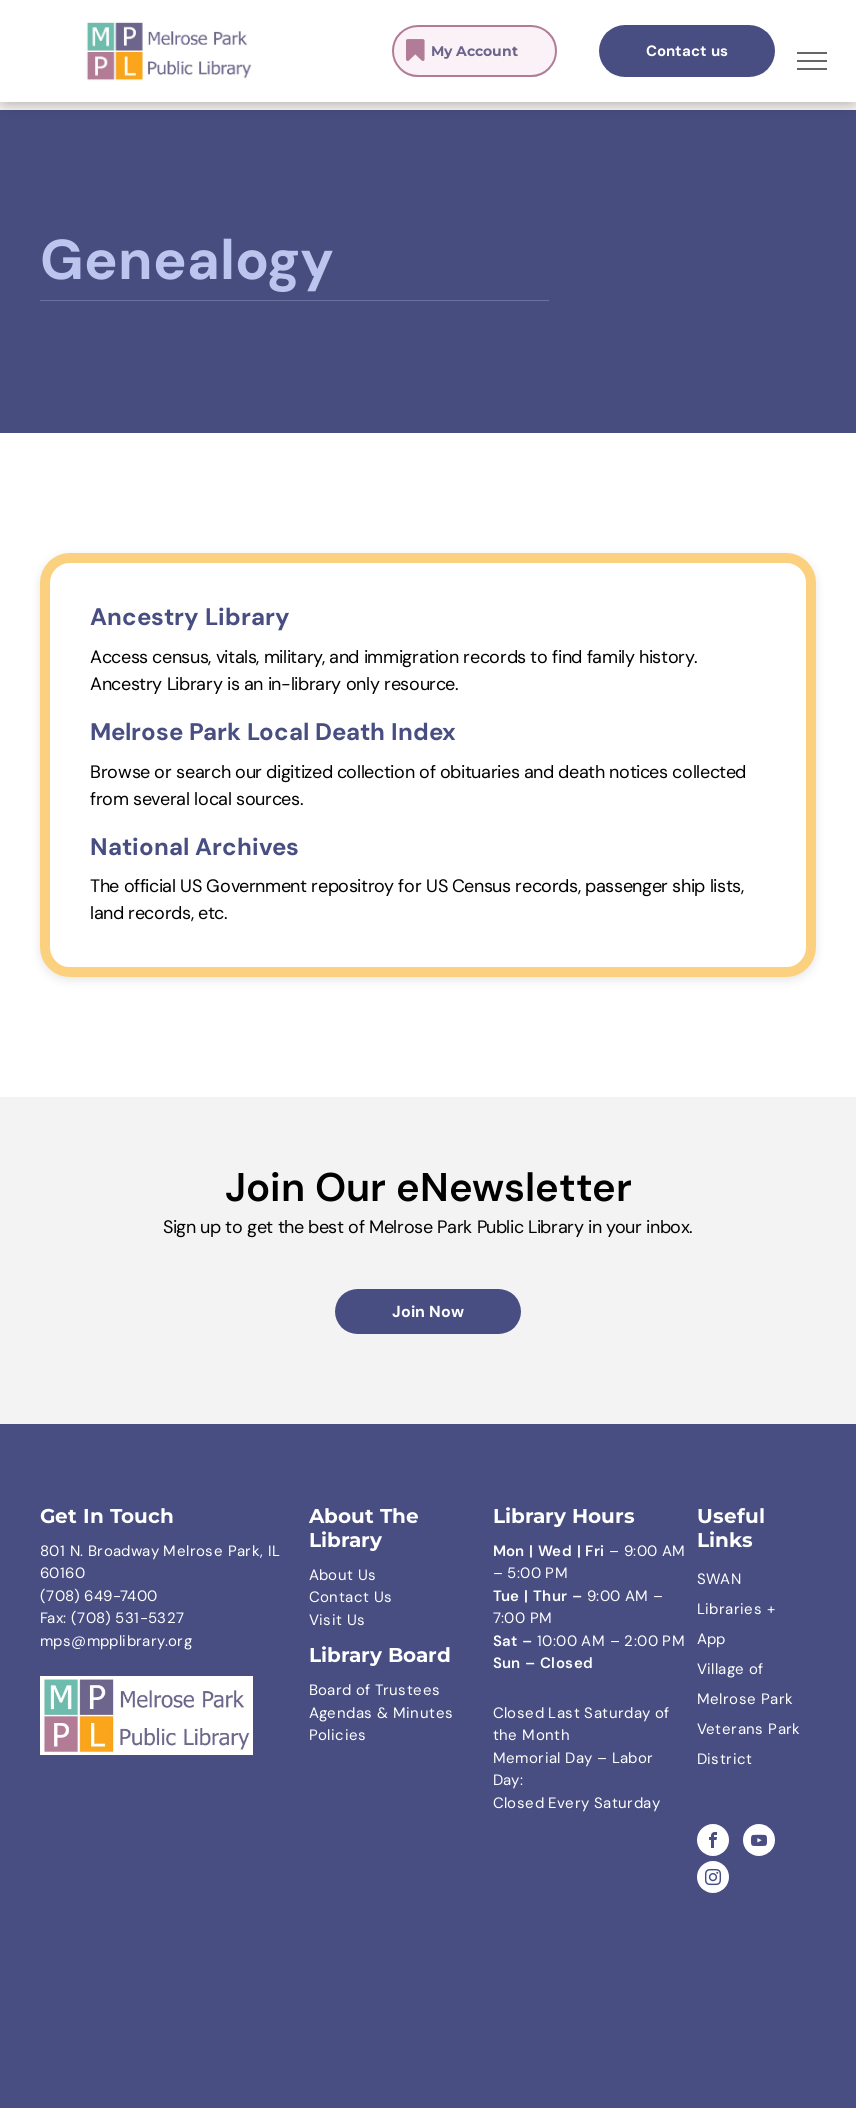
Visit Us (337, 1620)
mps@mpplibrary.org (116, 1641)
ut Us (357, 1575)
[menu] (812, 61)
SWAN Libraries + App (736, 1609)
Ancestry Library (190, 616)
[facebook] (713, 1842)
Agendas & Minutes (381, 1713)
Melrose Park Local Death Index (273, 731)
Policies (338, 1735)
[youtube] (759, 1842)
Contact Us (351, 1597)
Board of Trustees (375, 1690)
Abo (323, 1575)
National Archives (194, 846)
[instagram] (713, 1879)
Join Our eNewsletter (428, 1187)
